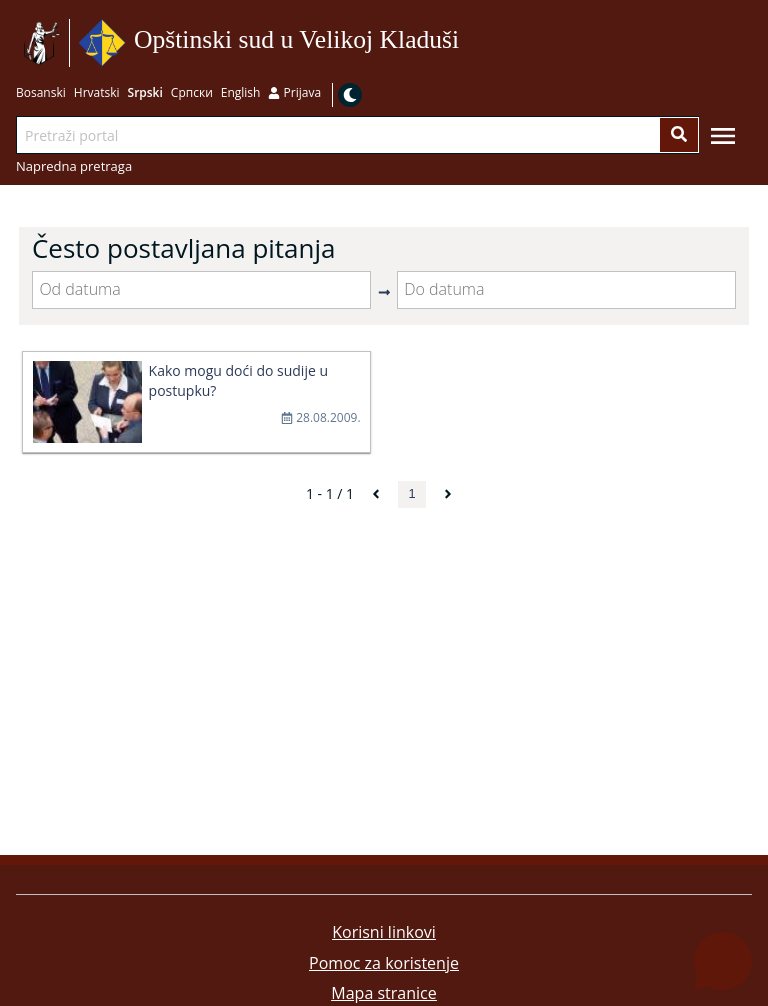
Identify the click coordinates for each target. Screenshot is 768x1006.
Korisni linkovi (384, 932)
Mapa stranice (383, 993)
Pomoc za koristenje (384, 963)
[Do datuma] (566, 290)
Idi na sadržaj (466, 43)
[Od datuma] (201, 290)
